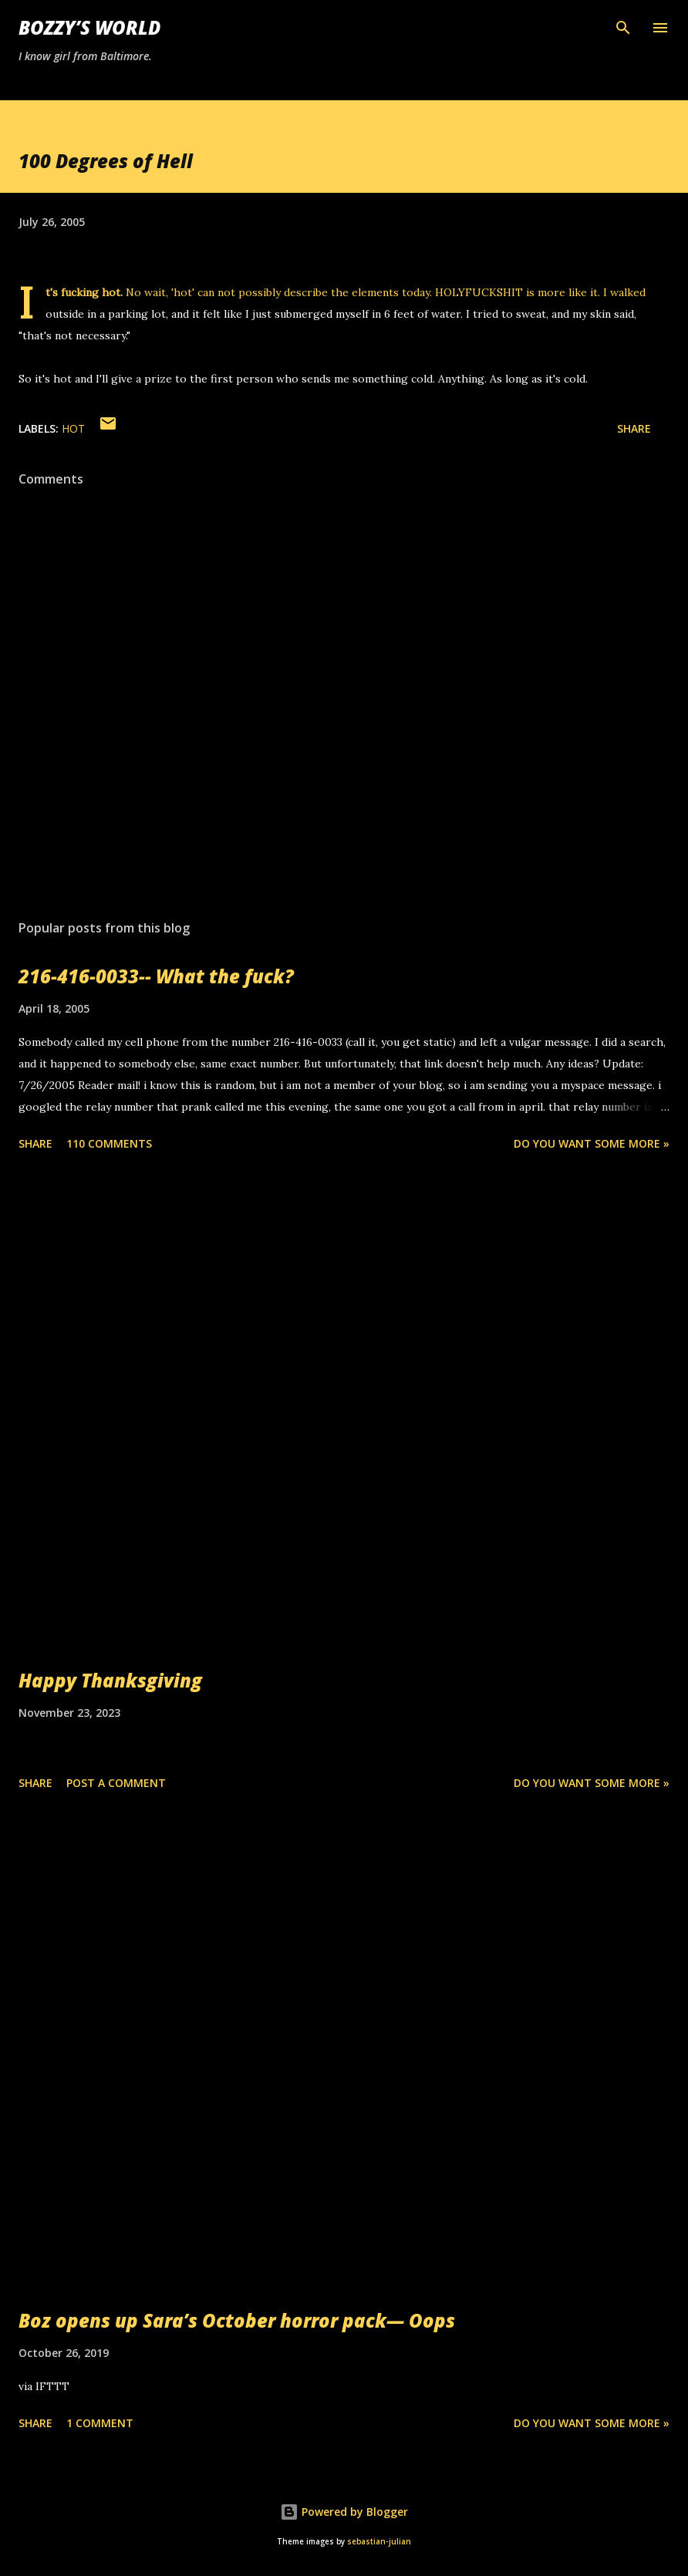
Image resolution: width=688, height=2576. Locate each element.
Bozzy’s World (89, 27)
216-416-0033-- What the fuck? (156, 976)
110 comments (109, 1143)
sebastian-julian (379, 2542)
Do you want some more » (591, 1143)
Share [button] (634, 428)
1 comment (99, 2423)
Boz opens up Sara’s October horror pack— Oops (237, 2320)
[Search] (623, 28)
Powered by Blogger (344, 2511)
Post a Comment (116, 1782)
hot (73, 428)
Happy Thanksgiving (110, 1680)
